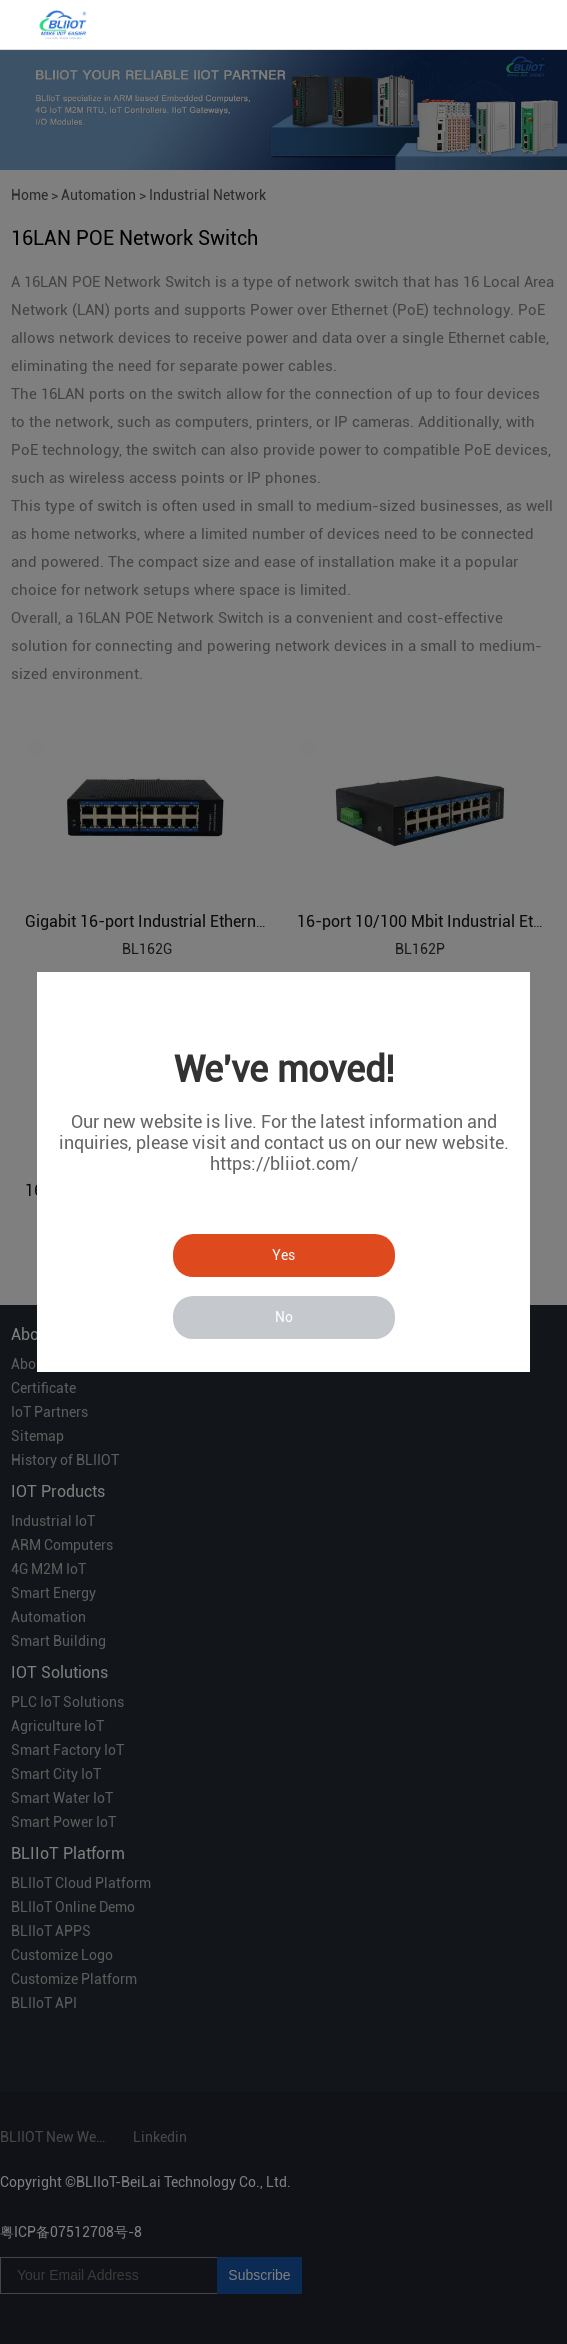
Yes (283, 1255)
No (284, 1317)
